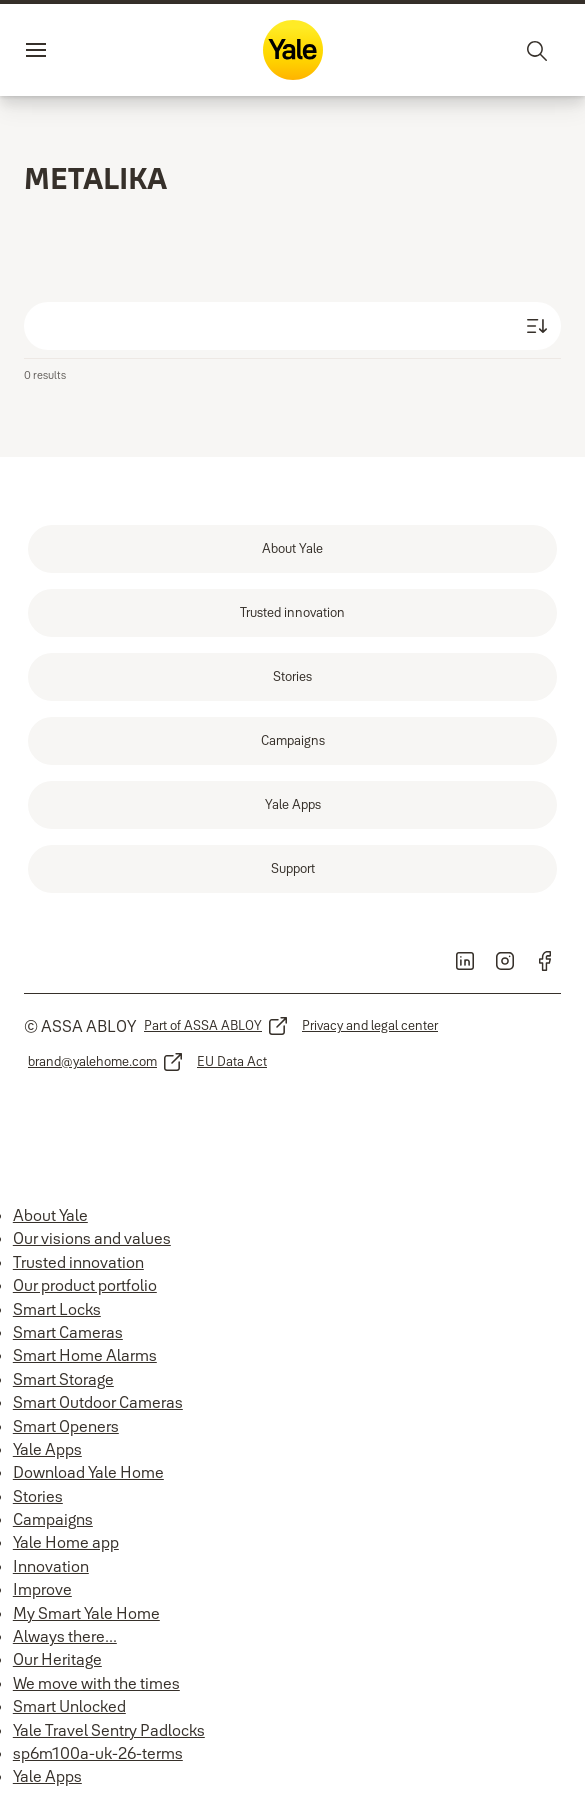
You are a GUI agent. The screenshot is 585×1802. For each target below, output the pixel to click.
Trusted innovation (78, 1262)
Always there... (65, 1636)
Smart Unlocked (69, 1706)
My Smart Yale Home (86, 1613)
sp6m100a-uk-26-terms (98, 1753)
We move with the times (96, 1683)
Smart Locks (57, 1309)
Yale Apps (47, 1449)
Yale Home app (66, 1542)
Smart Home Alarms (85, 1355)
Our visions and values (92, 1238)
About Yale (50, 1215)
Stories (38, 1496)
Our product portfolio (85, 1285)
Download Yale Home (88, 1472)
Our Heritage (57, 1659)
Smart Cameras (68, 1332)
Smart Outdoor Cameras (98, 1402)
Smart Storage (63, 1379)
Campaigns (53, 1519)
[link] (292, 549)
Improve (42, 1589)
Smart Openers (66, 1426)
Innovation (51, 1566)
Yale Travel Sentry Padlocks (109, 1730)
